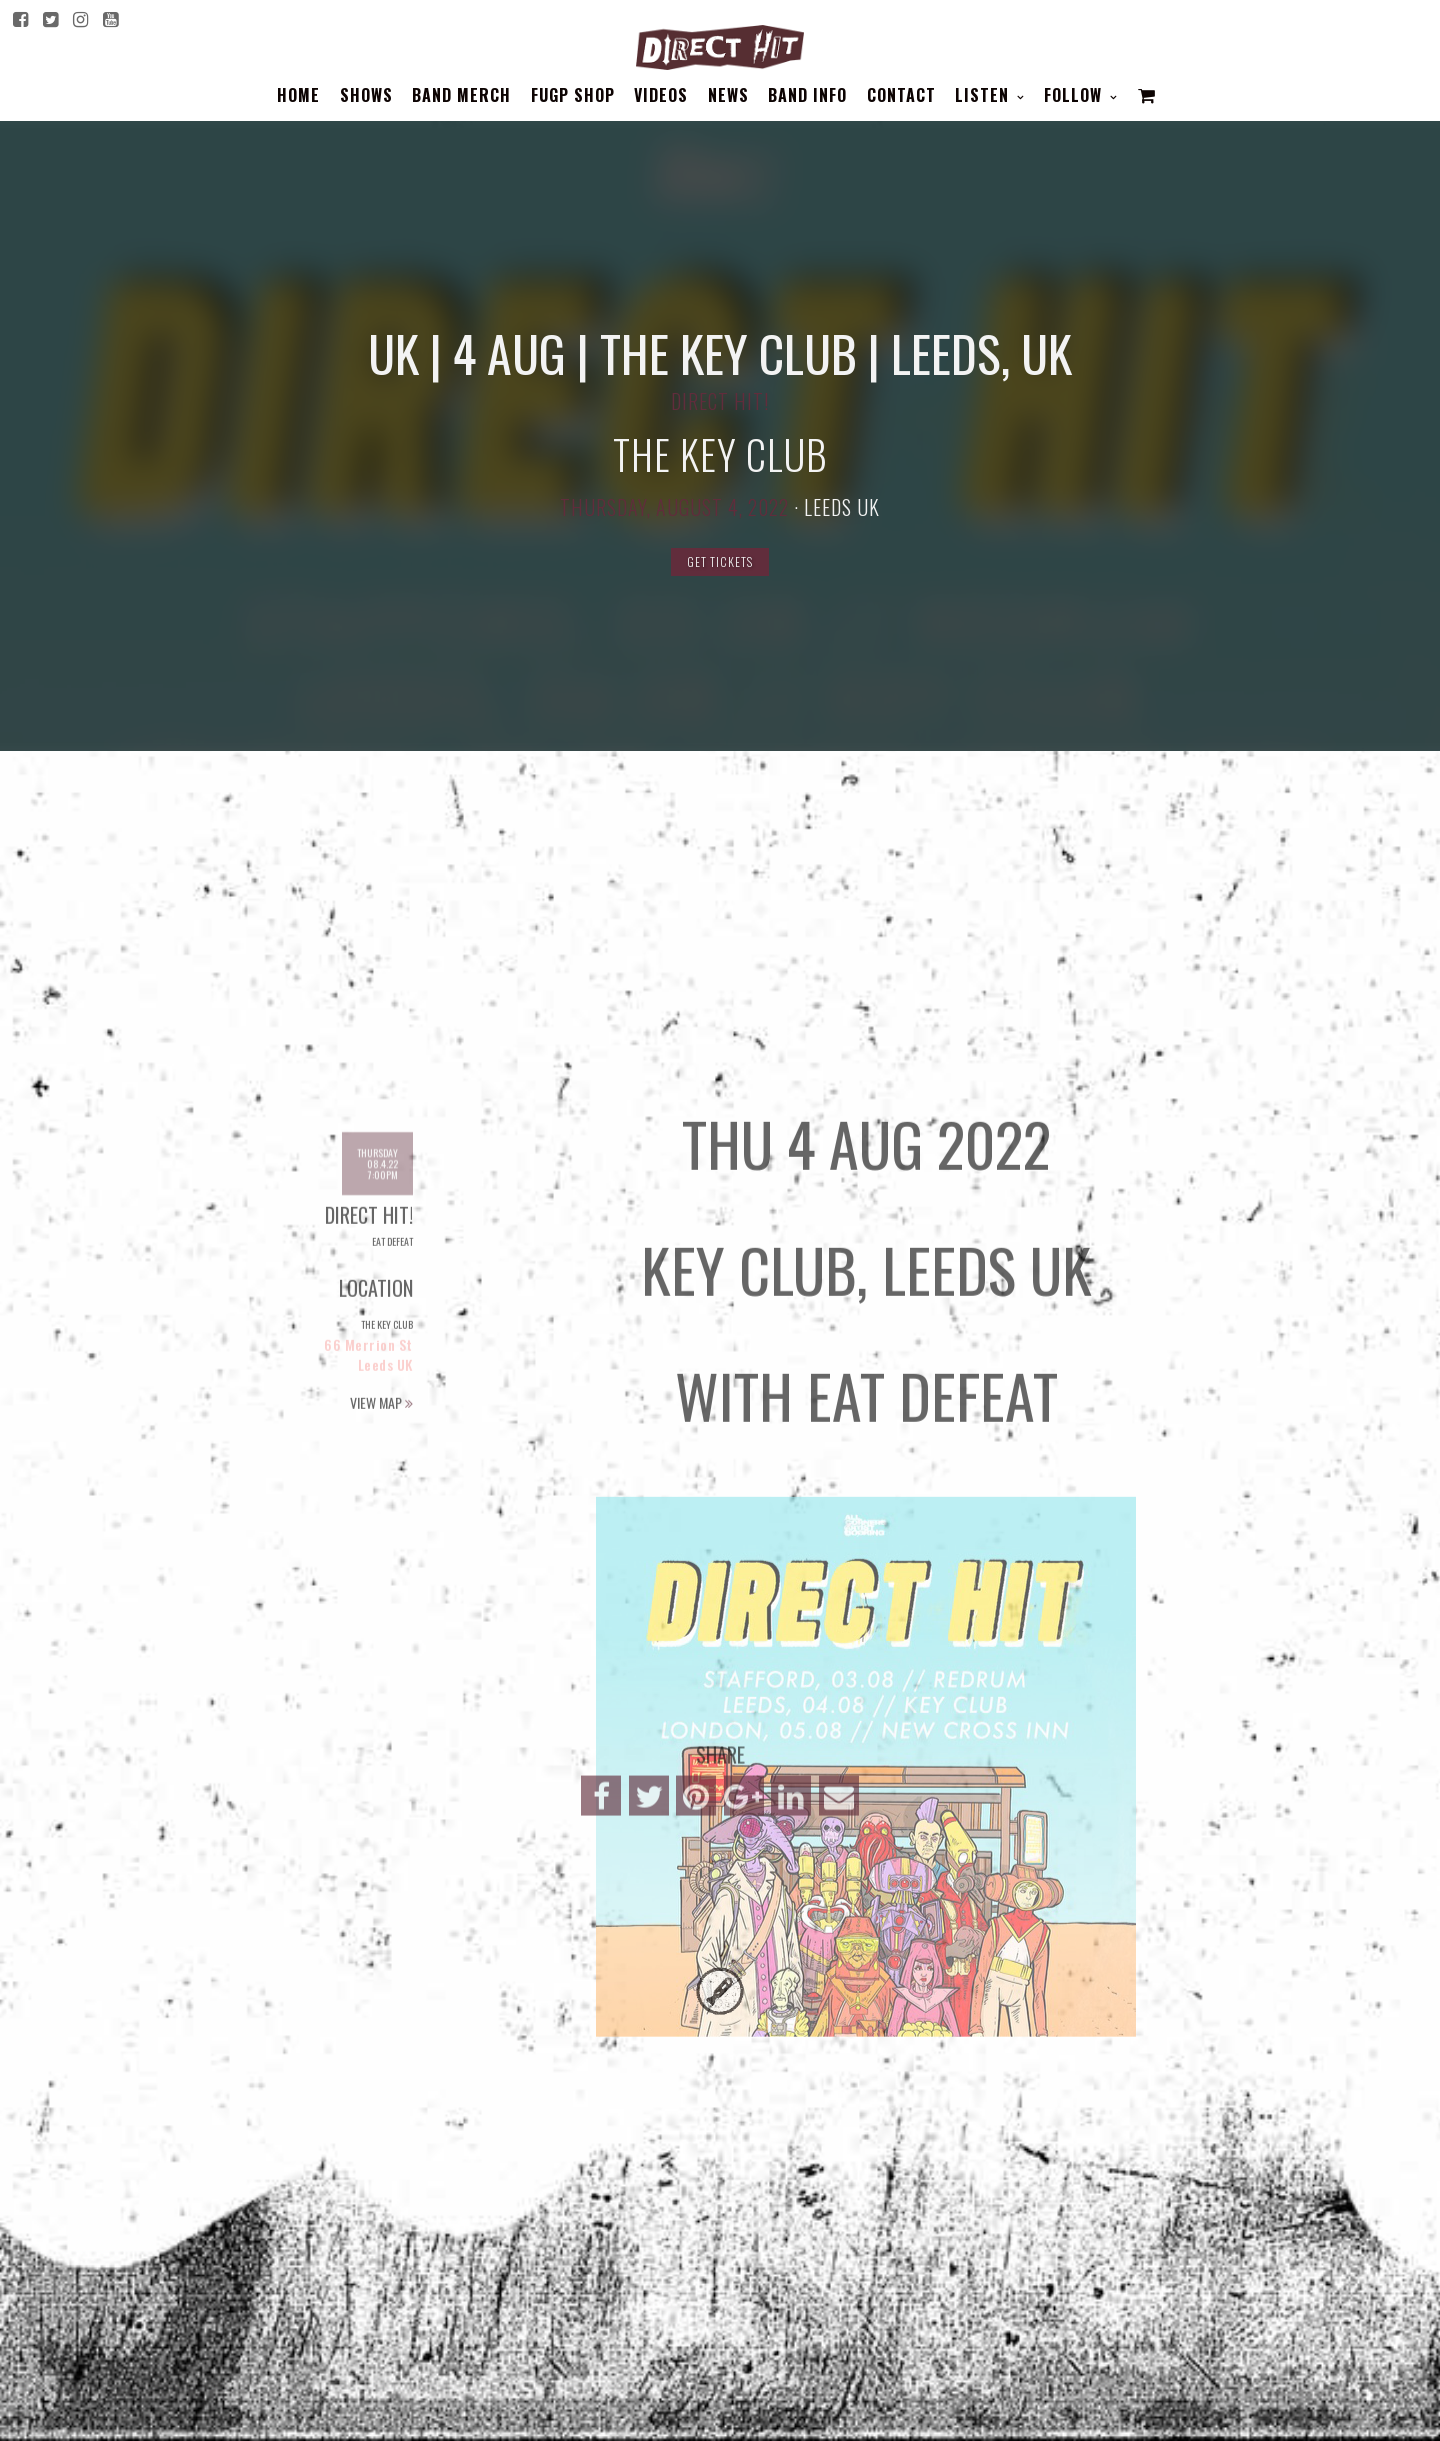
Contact (901, 95)
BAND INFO (807, 95)
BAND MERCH (461, 95)
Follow (1075, 95)
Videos (661, 95)
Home (298, 95)
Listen (984, 95)
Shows (366, 95)
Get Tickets (720, 561)
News (728, 95)
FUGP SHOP (573, 95)
